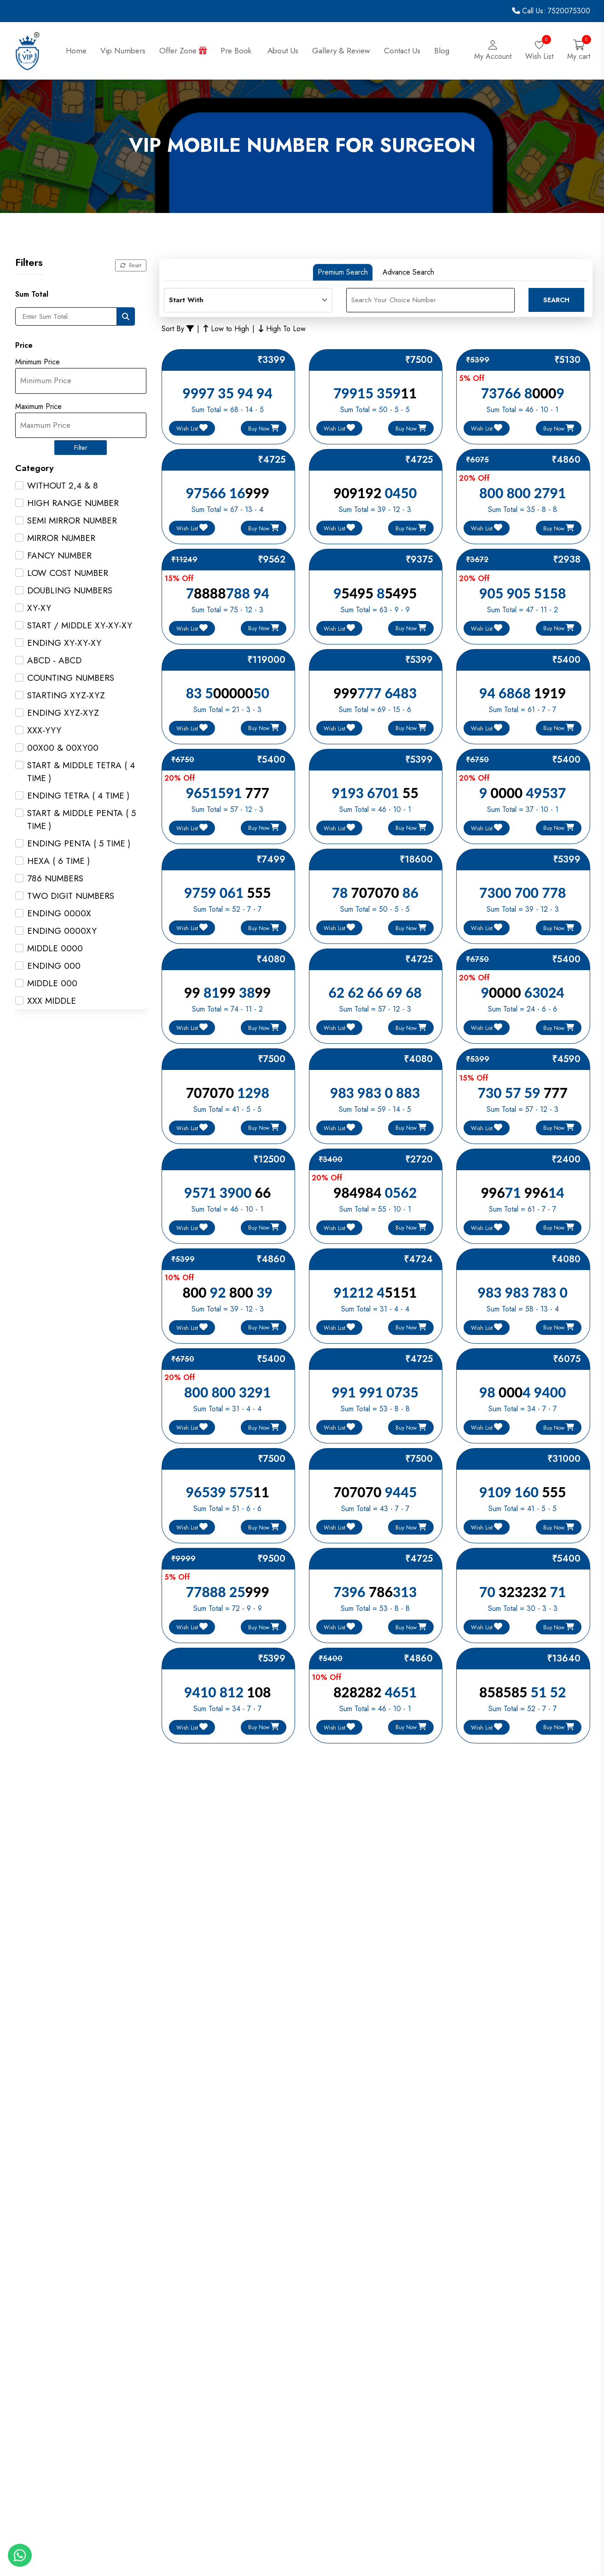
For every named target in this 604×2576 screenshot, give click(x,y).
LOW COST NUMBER (67, 573)
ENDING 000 (54, 966)
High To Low (282, 328)
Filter (80, 448)
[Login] (492, 51)
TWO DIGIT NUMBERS (70, 896)
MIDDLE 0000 (55, 948)
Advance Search (408, 272)
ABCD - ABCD (54, 660)
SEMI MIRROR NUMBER (72, 520)
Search (556, 300)
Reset (130, 265)
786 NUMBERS (55, 878)
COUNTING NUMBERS (70, 678)
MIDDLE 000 (52, 983)
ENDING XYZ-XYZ (63, 713)
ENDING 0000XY (62, 931)
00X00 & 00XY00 (63, 748)
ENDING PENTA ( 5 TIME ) (78, 843)
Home (76, 50)
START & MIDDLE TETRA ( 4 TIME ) (81, 771)
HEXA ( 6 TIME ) (58, 861)
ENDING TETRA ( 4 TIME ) (78, 795)
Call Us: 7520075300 (551, 11)
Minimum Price (37, 362)
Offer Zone (183, 50)
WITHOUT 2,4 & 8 (62, 485)
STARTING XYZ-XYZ (66, 695)
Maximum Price (38, 406)
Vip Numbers (122, 50)
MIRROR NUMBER (61, 538)
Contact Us (402, 50)
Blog (441, 50)
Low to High (226, 328)
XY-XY (39, 608)
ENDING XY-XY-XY (64, 643)
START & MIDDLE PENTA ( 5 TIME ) (81, 819)
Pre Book (237, 50)
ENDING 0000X (59, 913)
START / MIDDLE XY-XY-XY (79, 625)
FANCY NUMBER (59, 555)
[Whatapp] (20, 2555)
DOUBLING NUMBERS (69, 590)
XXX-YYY (44, 730)
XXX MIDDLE (51, 1001)
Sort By (178, 328)
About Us (282, 50)
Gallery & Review (341, 50)
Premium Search (343, 272)
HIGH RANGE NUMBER (73, 503)
